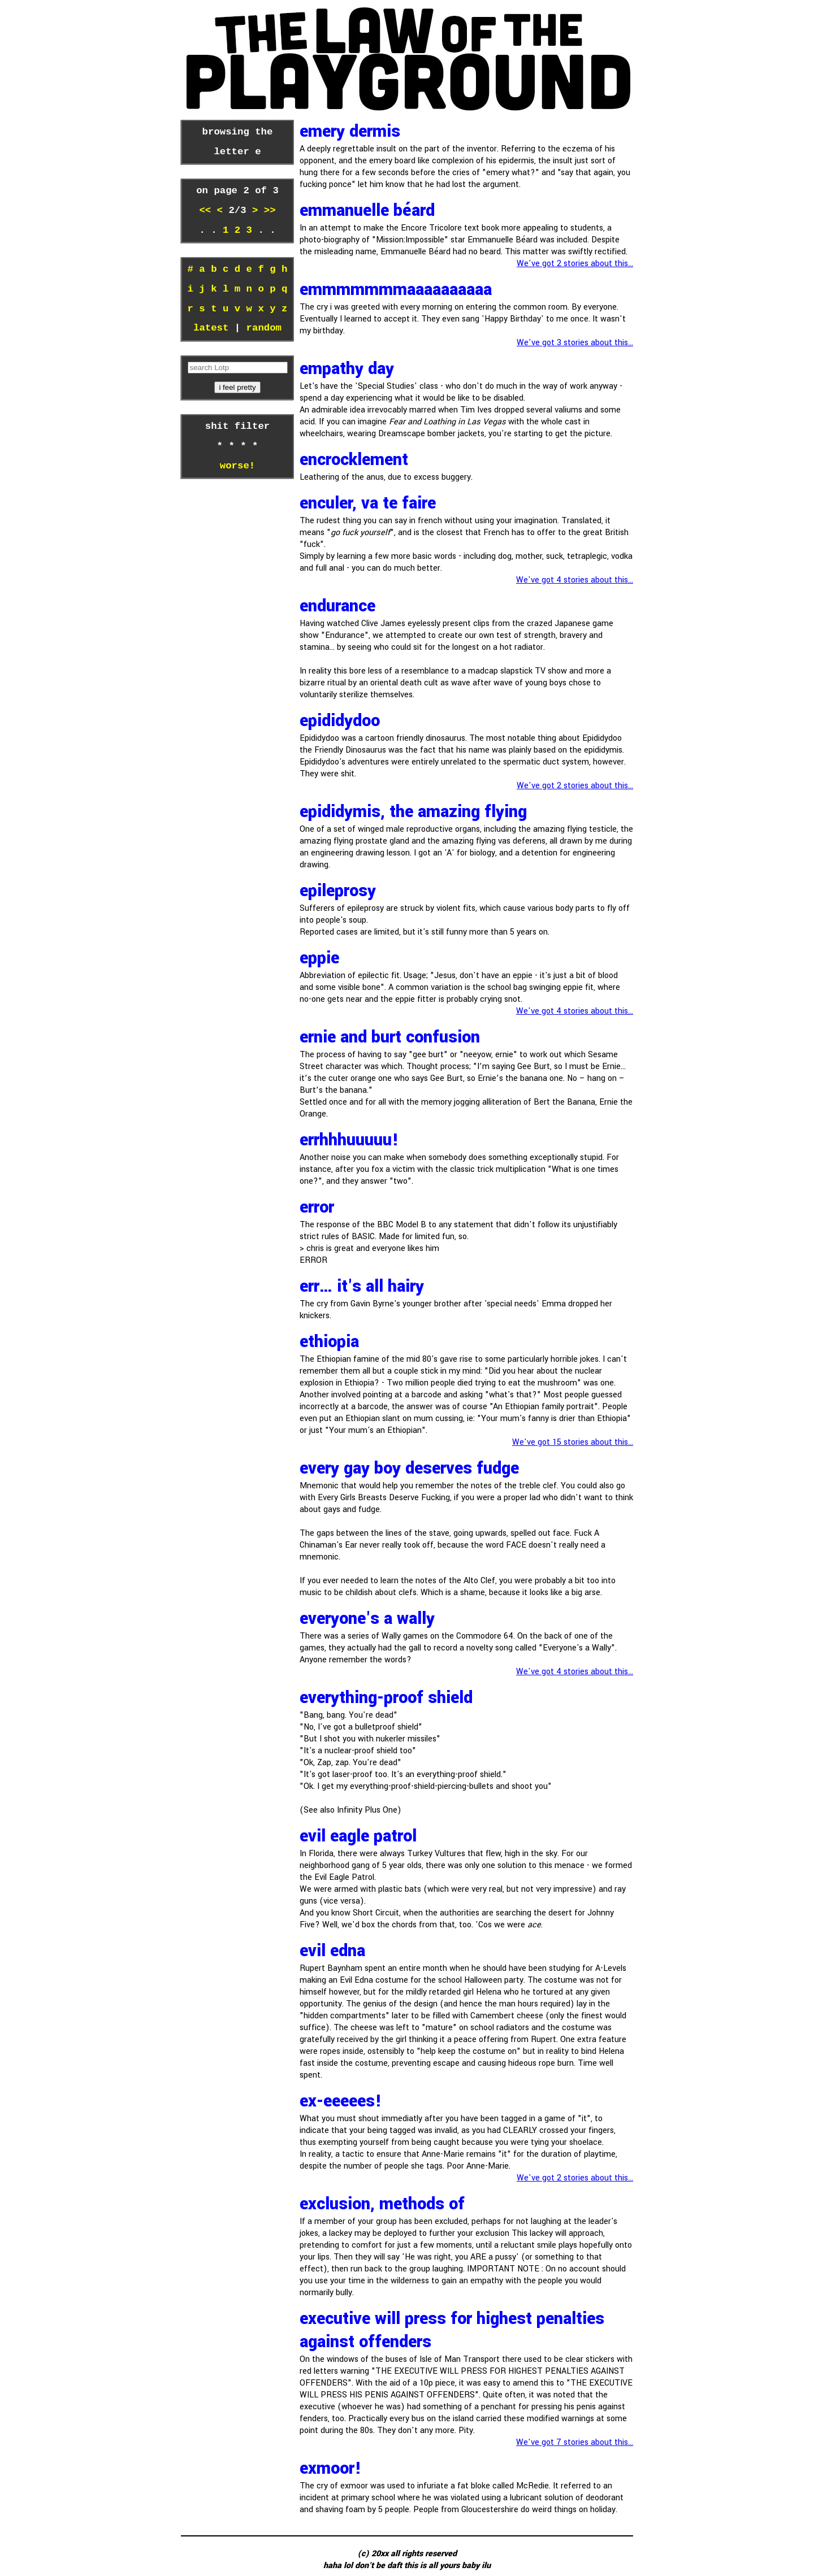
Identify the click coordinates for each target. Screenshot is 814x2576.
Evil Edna (332, 1950)
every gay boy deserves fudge (409, 1468)
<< (208, 211)
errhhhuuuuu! (349, 1140)
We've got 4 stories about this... (574, 580)
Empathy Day (347, 368)
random (264, 328)
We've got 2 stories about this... (575, 264)
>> (266, 211)
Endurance (337, 606)
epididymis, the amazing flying (413, 811)
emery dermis (350, 131)
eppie (319, 958)
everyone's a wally (367, 1618)
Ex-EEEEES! (341, 2101)
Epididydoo (340, 720)
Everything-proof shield (386, 1697)
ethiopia (329, 1341)
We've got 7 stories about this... (574, 2442)
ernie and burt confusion (390, 1037)
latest (210, 328)
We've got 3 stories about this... (575, 343)
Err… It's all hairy (362, 1286)
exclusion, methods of (382, 2204)
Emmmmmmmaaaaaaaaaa (396, 289)
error (317, 1207)
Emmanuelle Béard (367, 210)
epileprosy (338, 890)
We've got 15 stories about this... (572, 1442)
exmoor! (330, 2468)
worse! (237, 466)
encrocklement (354, 459)
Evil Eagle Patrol (358, 1836)
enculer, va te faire (368, 503)
